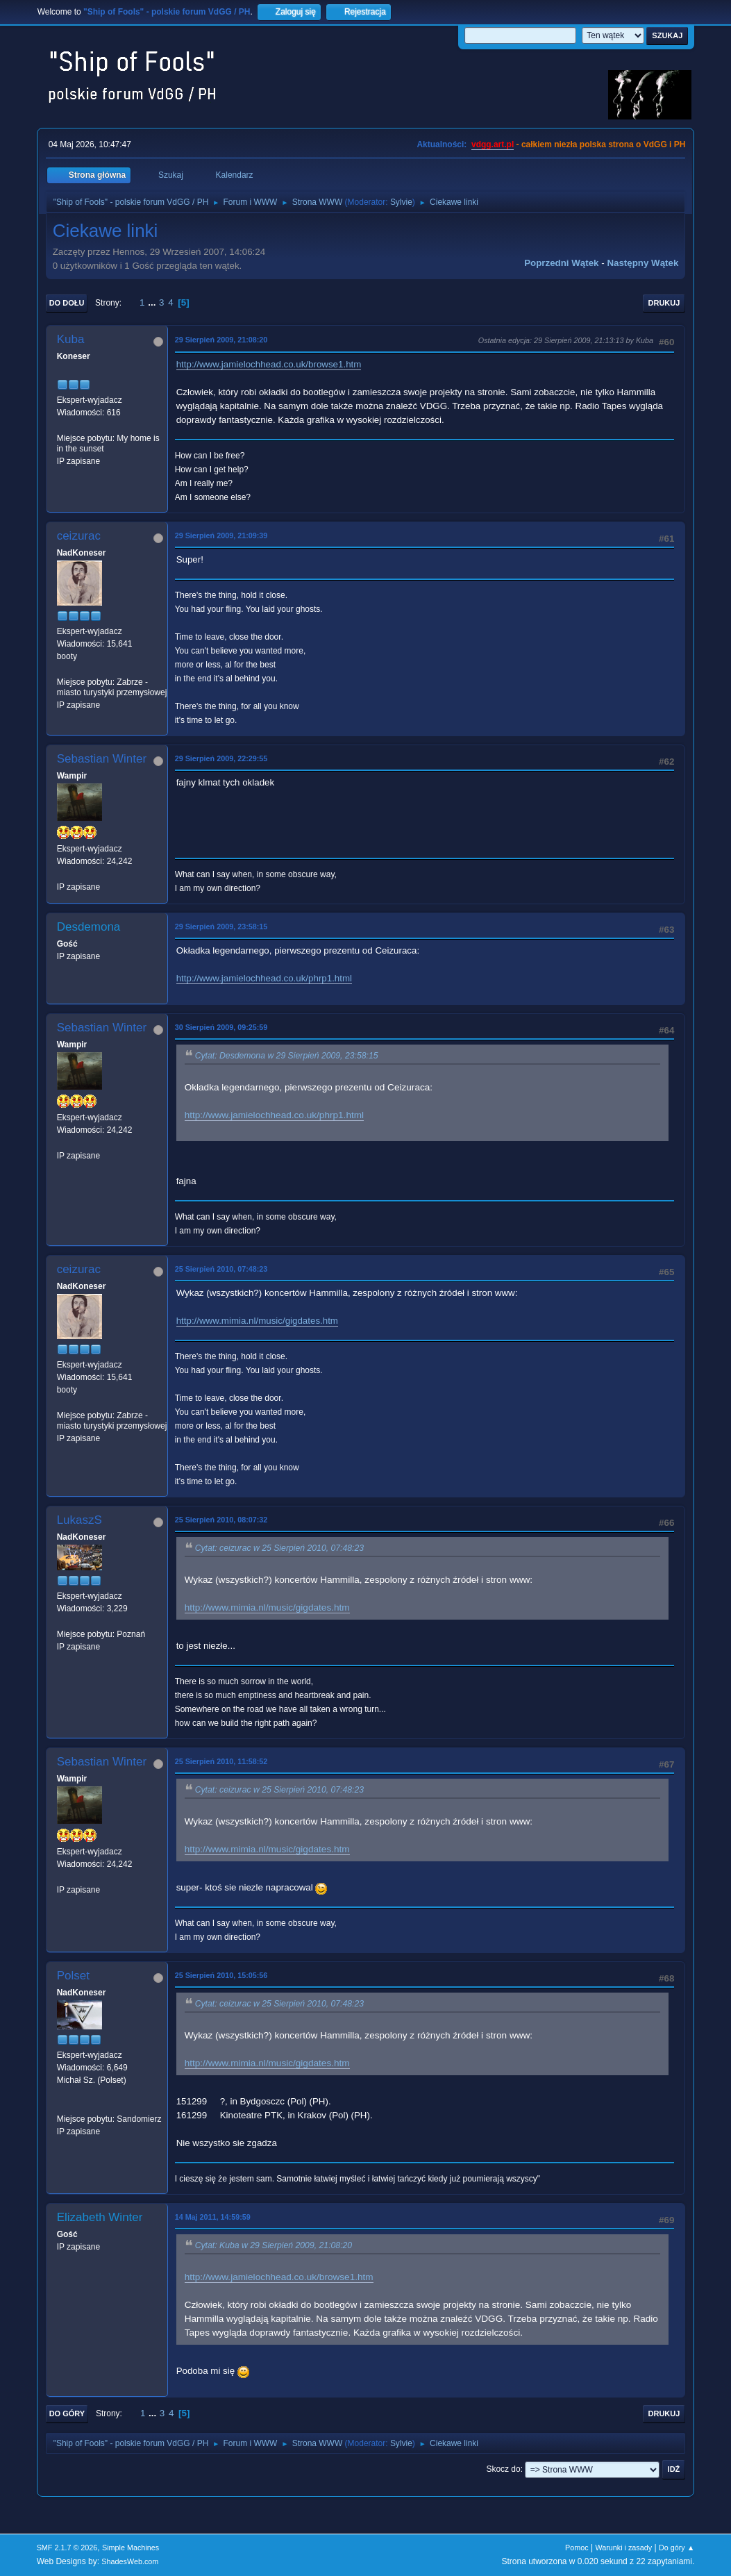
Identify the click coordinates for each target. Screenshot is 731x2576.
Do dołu (67, 303)
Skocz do (503, 2469)
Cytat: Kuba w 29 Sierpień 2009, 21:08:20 (274, 2245)
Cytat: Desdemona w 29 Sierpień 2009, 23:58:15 (286, 1056)
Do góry (67, 2413)
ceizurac (79, 535)
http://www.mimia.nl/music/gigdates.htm (257, 1320)
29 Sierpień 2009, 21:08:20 (221, 339)
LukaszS (79, 1520)
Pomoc (577, 2547)
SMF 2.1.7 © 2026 (67, 2547)
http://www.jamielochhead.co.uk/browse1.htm (269, 364)
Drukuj (664, 303)
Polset (73, 1975)
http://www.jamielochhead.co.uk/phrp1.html (264, 978)
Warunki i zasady (623, 2547)
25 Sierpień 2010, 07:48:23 (221, 1269)
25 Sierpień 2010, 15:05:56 (221, 1975)
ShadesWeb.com (129, 2561)
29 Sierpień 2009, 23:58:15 (221, 926)
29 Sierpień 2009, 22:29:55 (221, 758)
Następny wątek (642, 263)
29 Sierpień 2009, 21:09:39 (221, 535)
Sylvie (401, 202)
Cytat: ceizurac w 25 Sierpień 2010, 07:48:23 (279, 1548)
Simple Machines (130, 2547)
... (153, 302)
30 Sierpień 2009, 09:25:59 (221, 1027)
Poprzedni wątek (561, 263)
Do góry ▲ (676, 2547)
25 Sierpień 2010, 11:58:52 (221, 1761)
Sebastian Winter (101, 758)
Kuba (71, 339)
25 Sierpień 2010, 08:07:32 (221, 1519)
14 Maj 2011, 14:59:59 (213, 2217)
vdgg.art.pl (492, 144)
